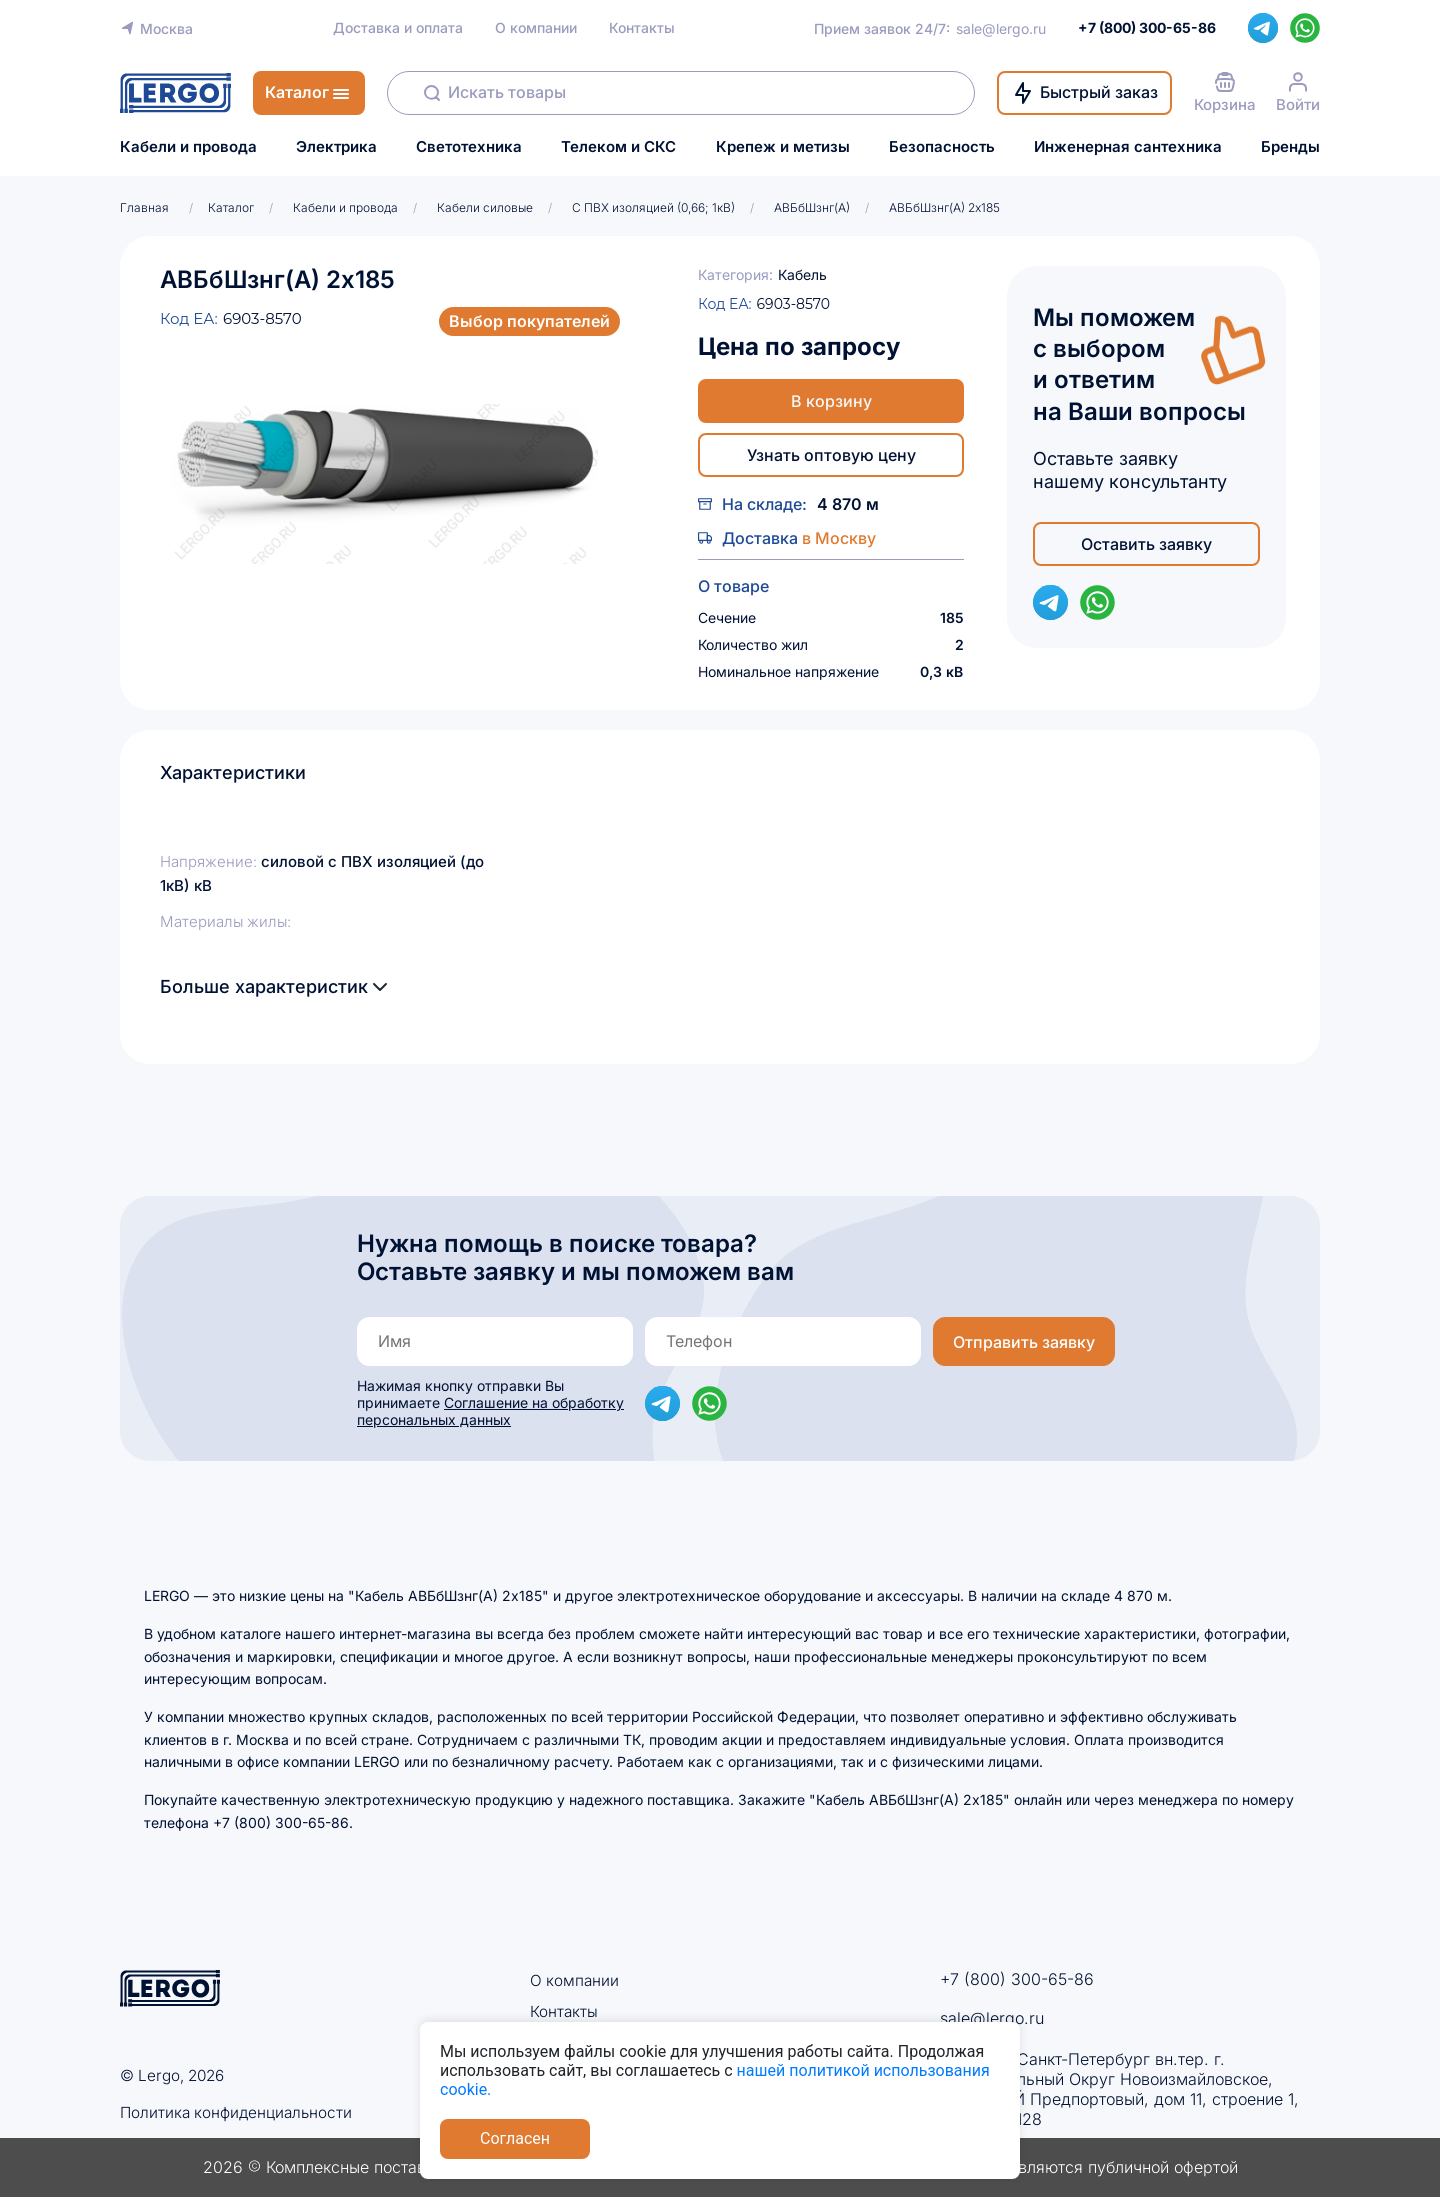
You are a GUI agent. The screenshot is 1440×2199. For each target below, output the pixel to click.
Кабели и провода (188, 147)
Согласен (515, 2138)
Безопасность (942, 147)
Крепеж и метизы (783, 147)
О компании (536, 28)
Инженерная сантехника (1128, 147)
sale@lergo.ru (1001, 28)
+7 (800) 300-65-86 (1017, 1979)
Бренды (1290, 147)
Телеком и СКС (618, 147)
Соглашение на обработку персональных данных (490, 1411)
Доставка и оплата (398, 28)
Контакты (642, 28)
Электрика (336, 147)
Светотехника (469, 147)
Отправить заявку (1024, 1342)
